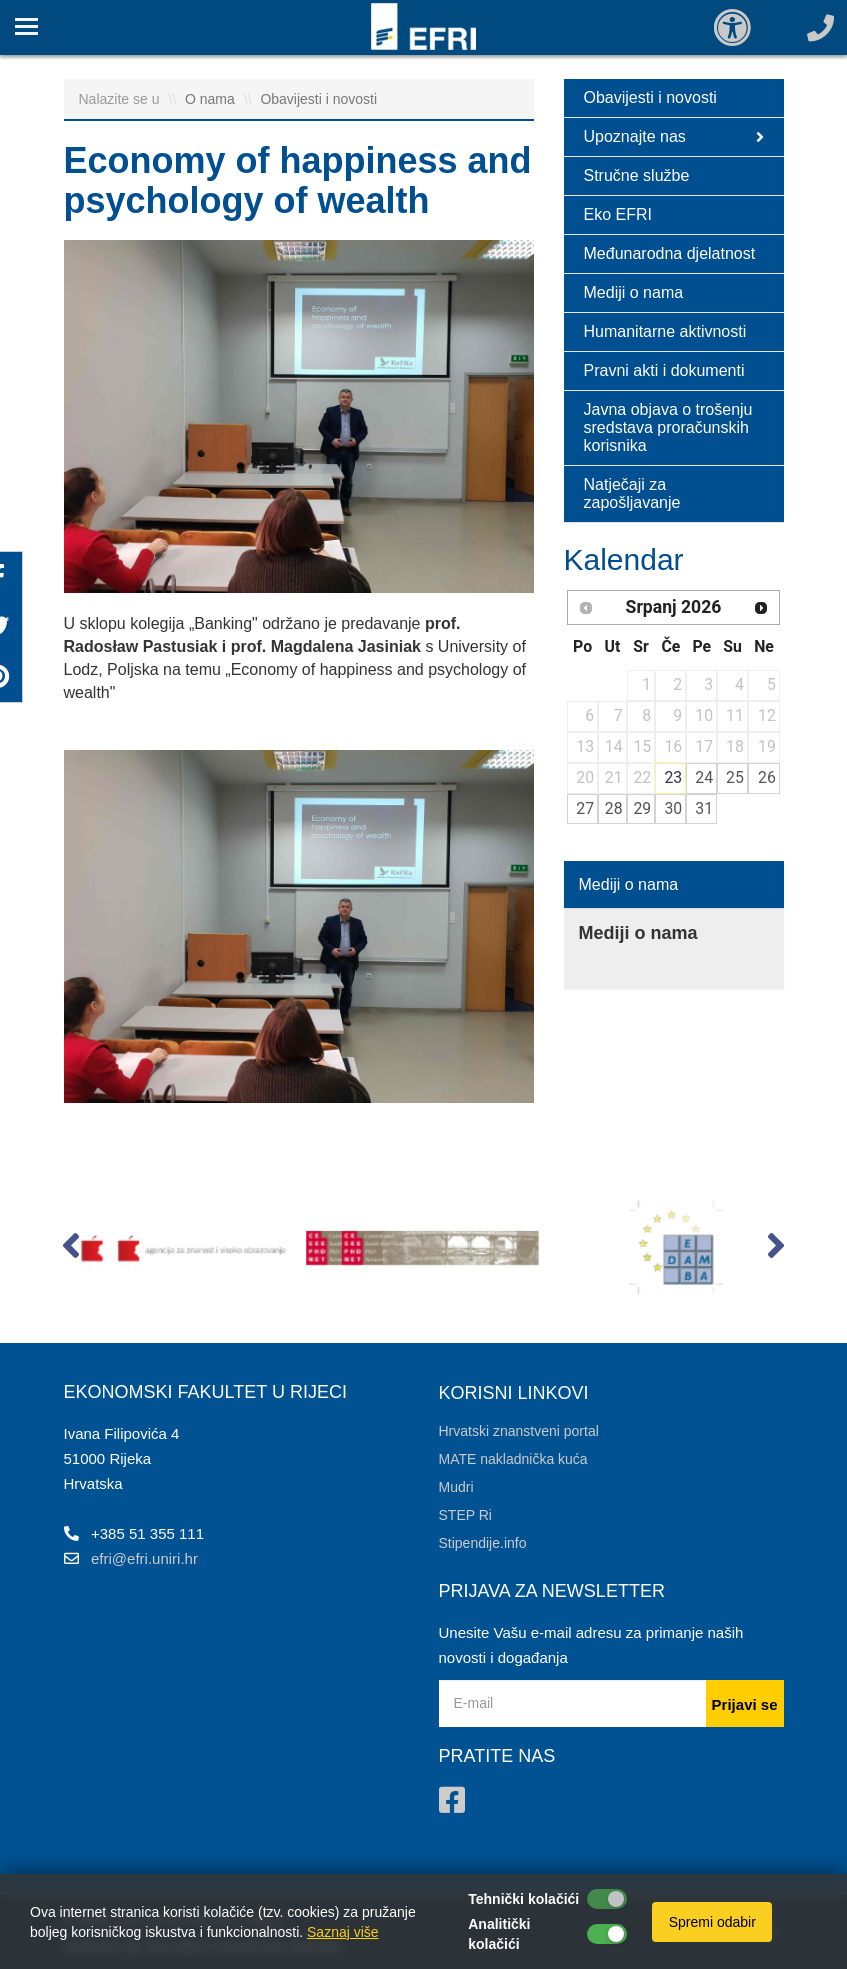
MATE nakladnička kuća (513, 1459)
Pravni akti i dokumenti (664, 370)
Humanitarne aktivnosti (665, 331)
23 (673, 777)
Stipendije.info (483, 1543)
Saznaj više (343, 1932)
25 (735, 777)
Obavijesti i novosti (318, 99)
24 (704, 777)
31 (704, 808)
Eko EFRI (618, 214)
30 (673, 808)
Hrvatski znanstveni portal (519, 1431)
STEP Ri (465, 1515)
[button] (71, 1250)
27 (585, 808)
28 (614, 808)
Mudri (456, 1487)
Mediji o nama (634, 292)
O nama (212, 99)
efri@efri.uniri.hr (144, 1558)
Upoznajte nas (674, 137)
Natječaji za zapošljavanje (632, 493)
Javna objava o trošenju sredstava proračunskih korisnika (668, 427)
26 (767, 777)
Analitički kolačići (499, 1934)
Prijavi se (745, 1704)
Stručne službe (637, 175)
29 (642, 808)
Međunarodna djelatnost (670, 253)
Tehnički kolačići (523, 1899)
